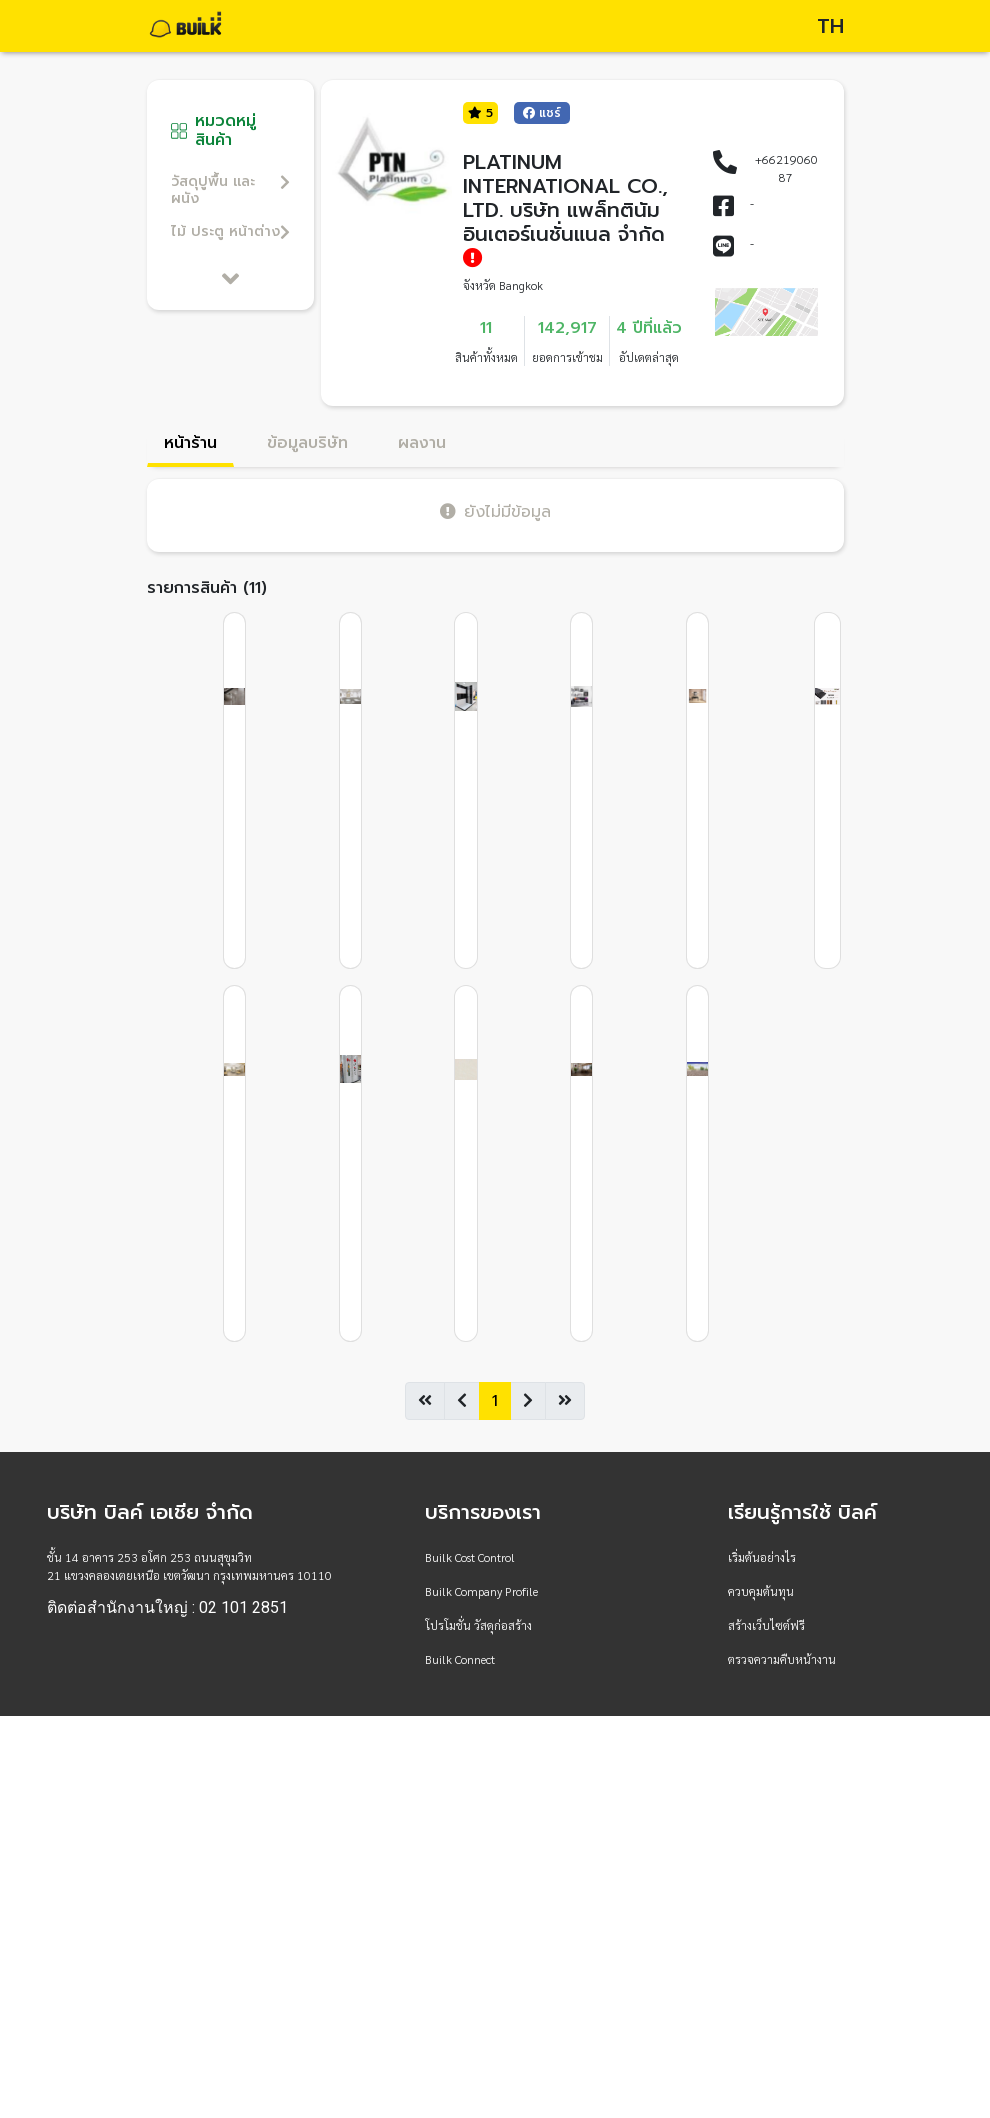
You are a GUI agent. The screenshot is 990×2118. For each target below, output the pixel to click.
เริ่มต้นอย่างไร (762, 1557)
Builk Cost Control (470, 1557)
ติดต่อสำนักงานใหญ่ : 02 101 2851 (167, 1608)
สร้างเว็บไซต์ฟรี (766, 1625)
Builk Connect (460, 1659)
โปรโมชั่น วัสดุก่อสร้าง (478, 1625)
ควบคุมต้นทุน (761, 1591)
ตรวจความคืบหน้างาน (782, 1659)
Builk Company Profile (481, 1591)
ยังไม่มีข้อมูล (495, 511)
